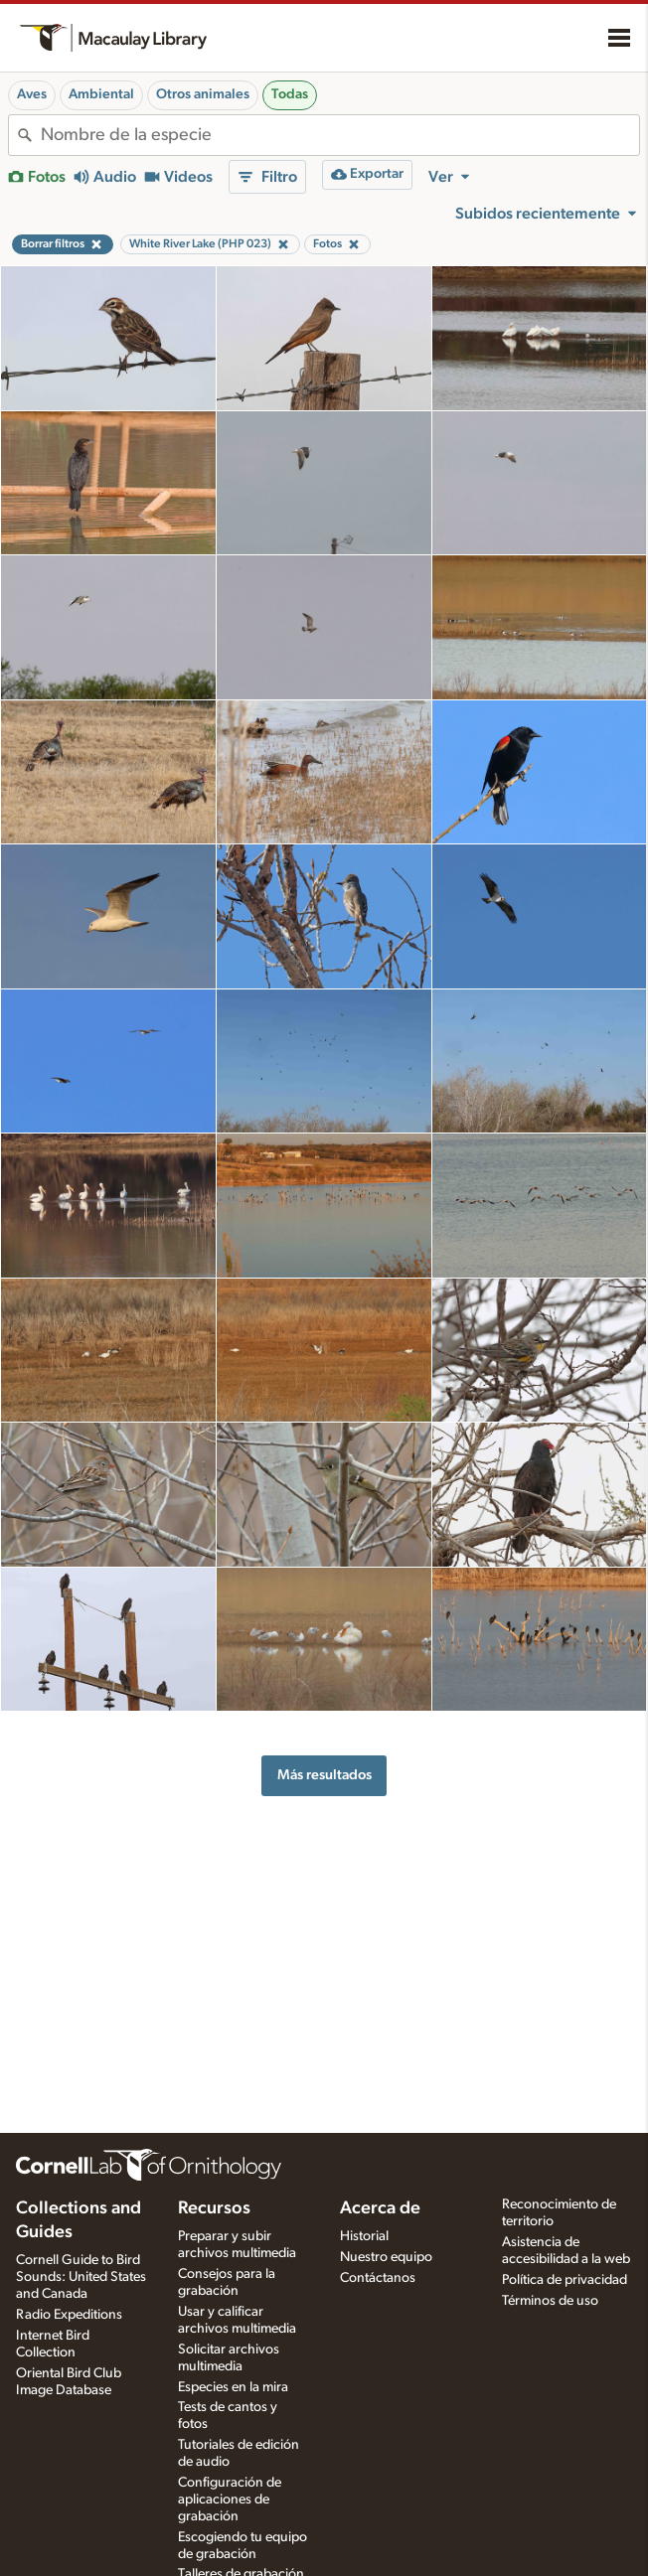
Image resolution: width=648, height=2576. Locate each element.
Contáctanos (377, 2278)
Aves (32, 94)
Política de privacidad (564, 2280)
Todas (289, 94)
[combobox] (340, 135)
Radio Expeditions (69, 2315)
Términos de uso (550, 2301)
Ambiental (101, 94)
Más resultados (324, 1774)
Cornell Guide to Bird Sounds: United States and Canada (81, 2277)
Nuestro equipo (386, 2257)
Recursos (214, 2208)
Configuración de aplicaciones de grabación (229, 2499)
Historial (364, 2236)
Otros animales (202, 94)
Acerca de (380, 2208)
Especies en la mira (233, 2387)
